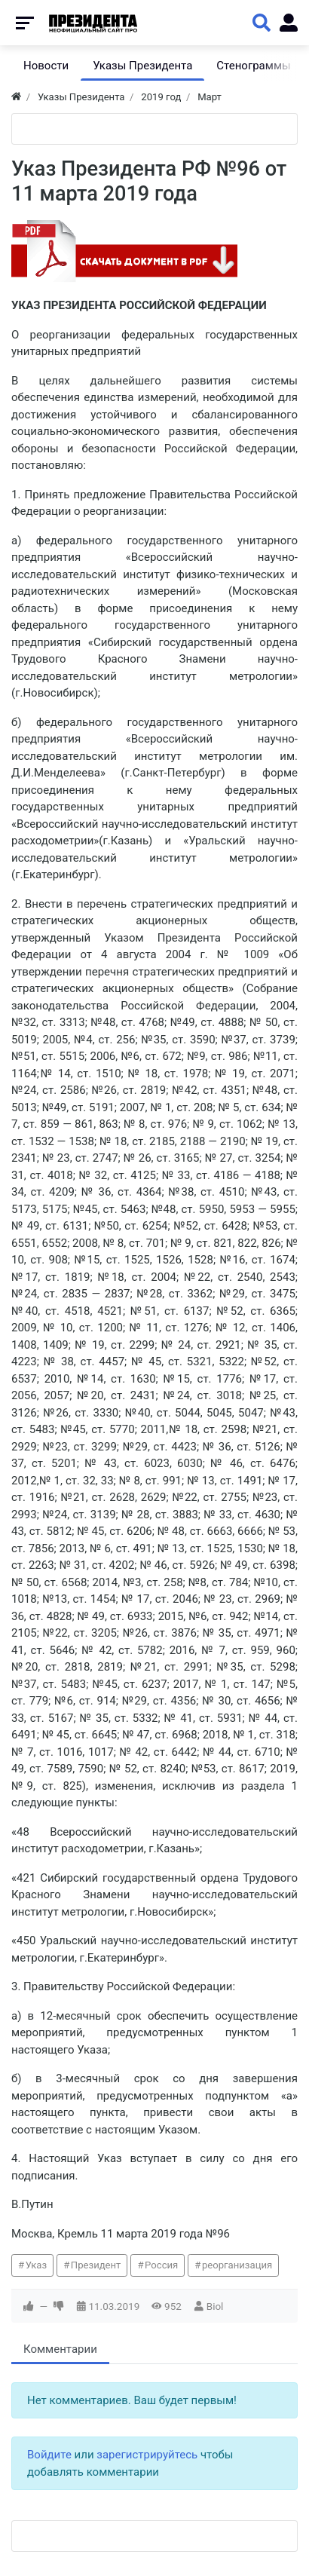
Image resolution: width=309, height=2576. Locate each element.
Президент (96, 2265)
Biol (215, 2306)
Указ (36, 2265)
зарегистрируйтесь (146, 2454)
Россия (161, 2265)
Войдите (49, 2454)
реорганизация (237, 2265)
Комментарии (60, 2349)
